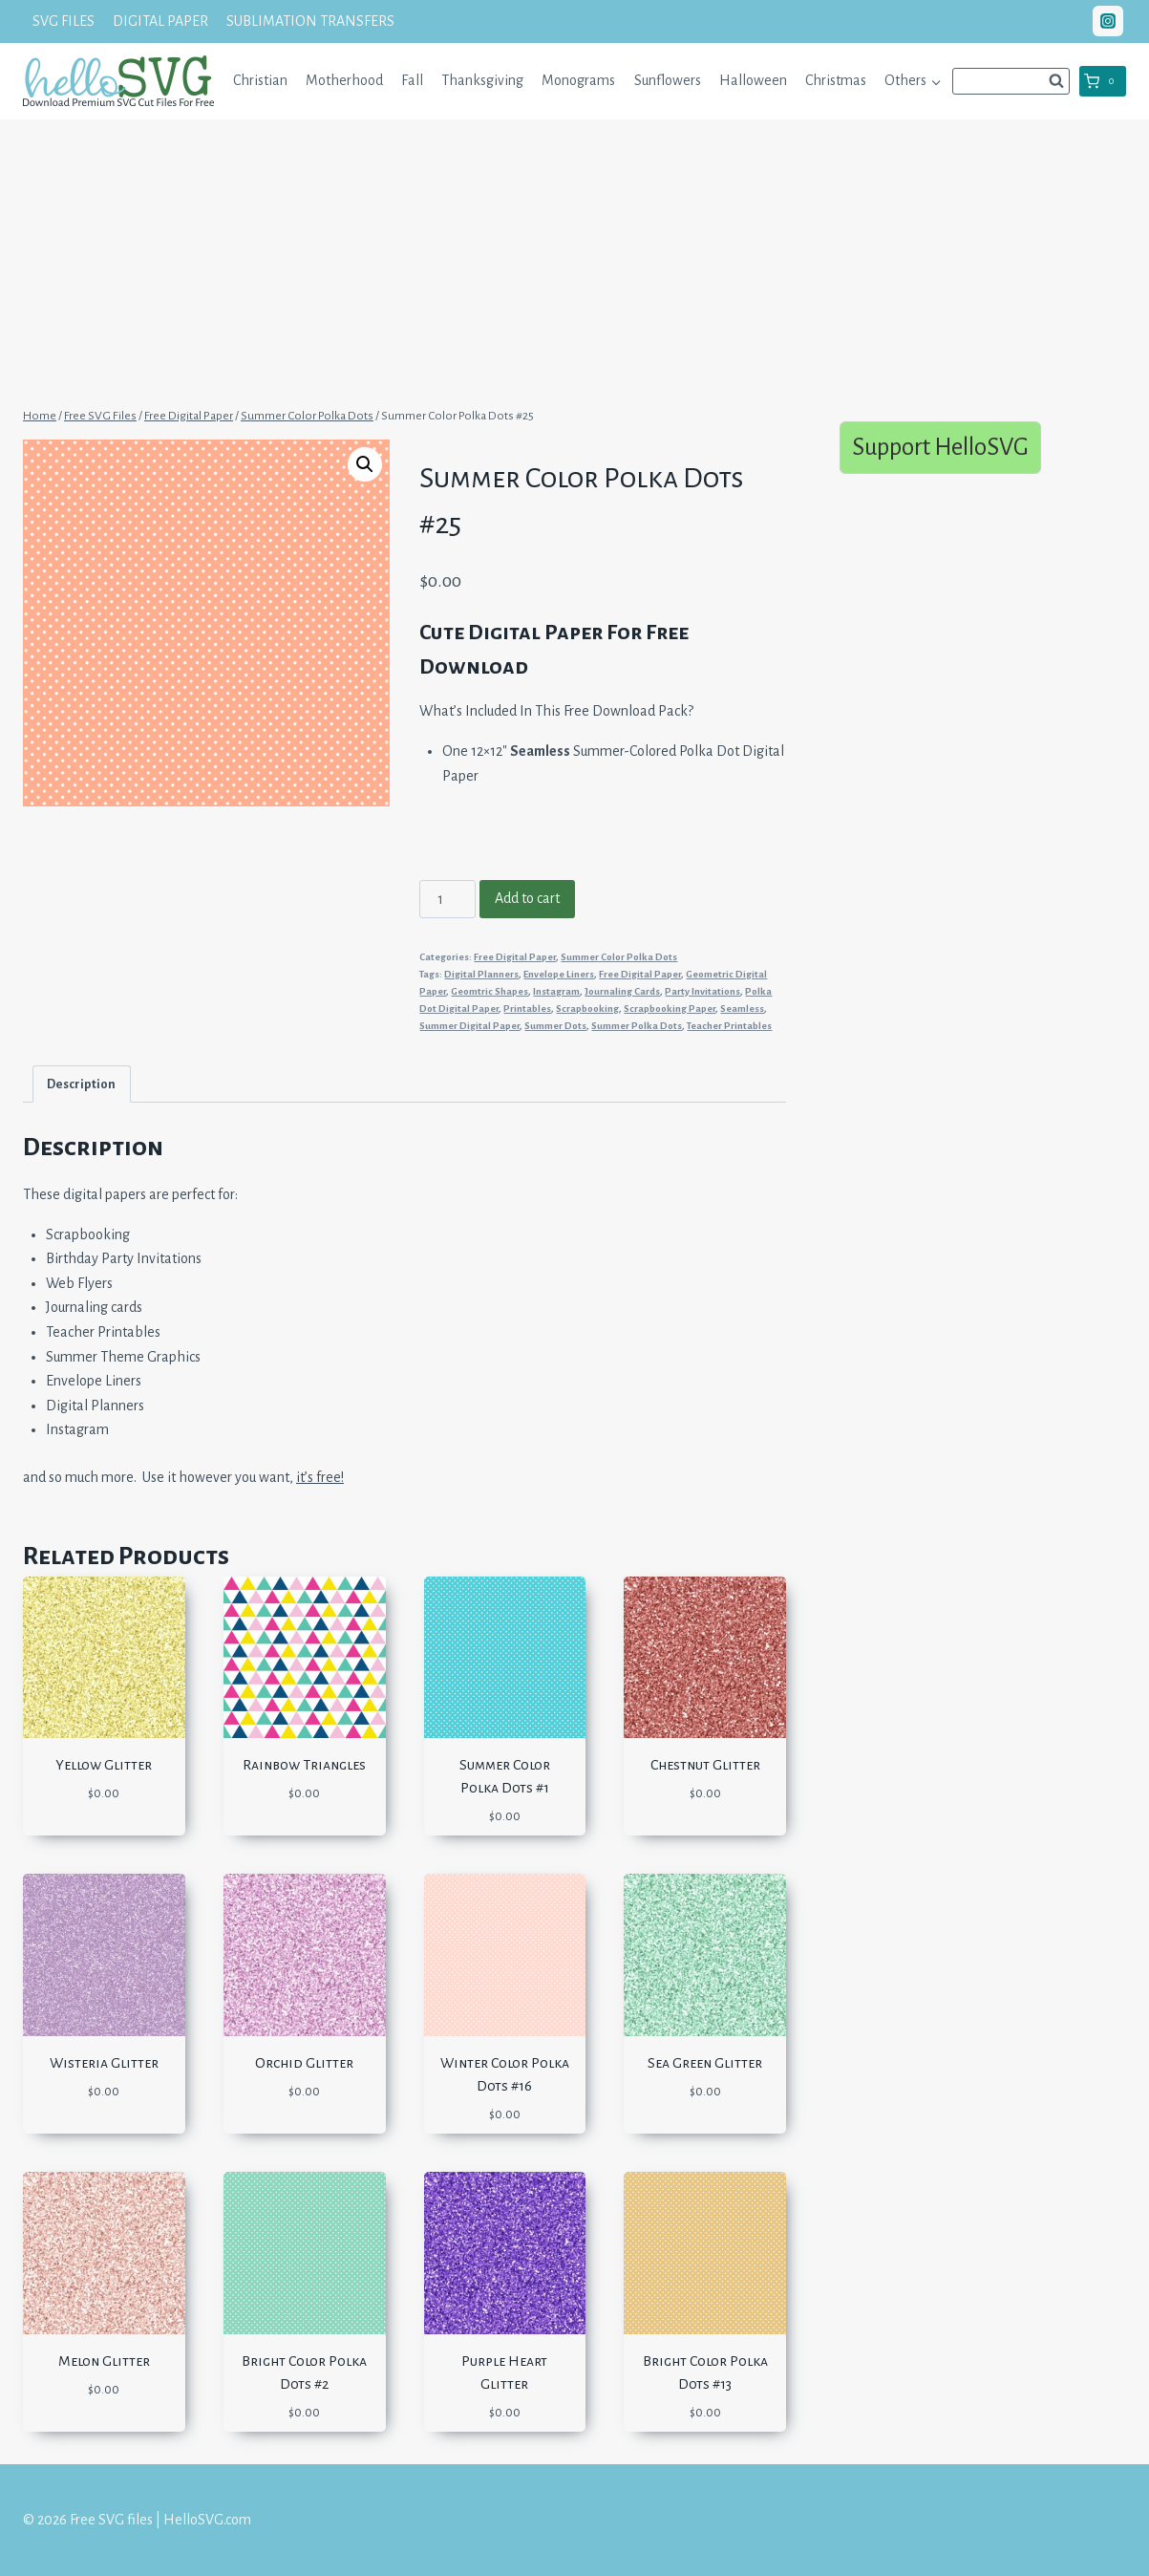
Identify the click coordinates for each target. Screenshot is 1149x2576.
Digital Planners (481, 974)
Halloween (753, 80)
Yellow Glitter (103, 1764)
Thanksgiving (482, 80)
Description (81, 1084)
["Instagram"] (1108, 21)
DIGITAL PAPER (160, 21)
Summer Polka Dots (636, 1025)
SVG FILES (63, 21)
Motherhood (344, 80)
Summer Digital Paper (469, 1025)
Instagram (556, 991)
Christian (260, 80)
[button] (935, 81)
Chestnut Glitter (705, 1764)
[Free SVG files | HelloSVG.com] (118, 80)
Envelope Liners (558, 974)
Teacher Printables (729, 1025)
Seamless (742, 1008)
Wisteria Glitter (104, 2063)
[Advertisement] (575, 261)
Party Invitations (702, 991)
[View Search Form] (1011, 81)
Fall (412, 80)
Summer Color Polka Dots (619, 957)
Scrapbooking (587, 1008)
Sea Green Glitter (705, 2063)
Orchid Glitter (304, 2063)
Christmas (835, 80)
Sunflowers (667, 80)
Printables (527, 1008)
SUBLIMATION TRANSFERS (310, 21)
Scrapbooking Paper (669, 1008)
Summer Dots (555, 1025)
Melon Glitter (104, 2361)
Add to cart (527, 898)
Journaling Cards (622, 991)
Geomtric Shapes (489, 991)
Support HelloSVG (940, 447)
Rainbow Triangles (304, 1764)
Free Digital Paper (515, 957)
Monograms (578, 80)
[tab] (81, 1084)
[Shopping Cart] (1102, 81)
